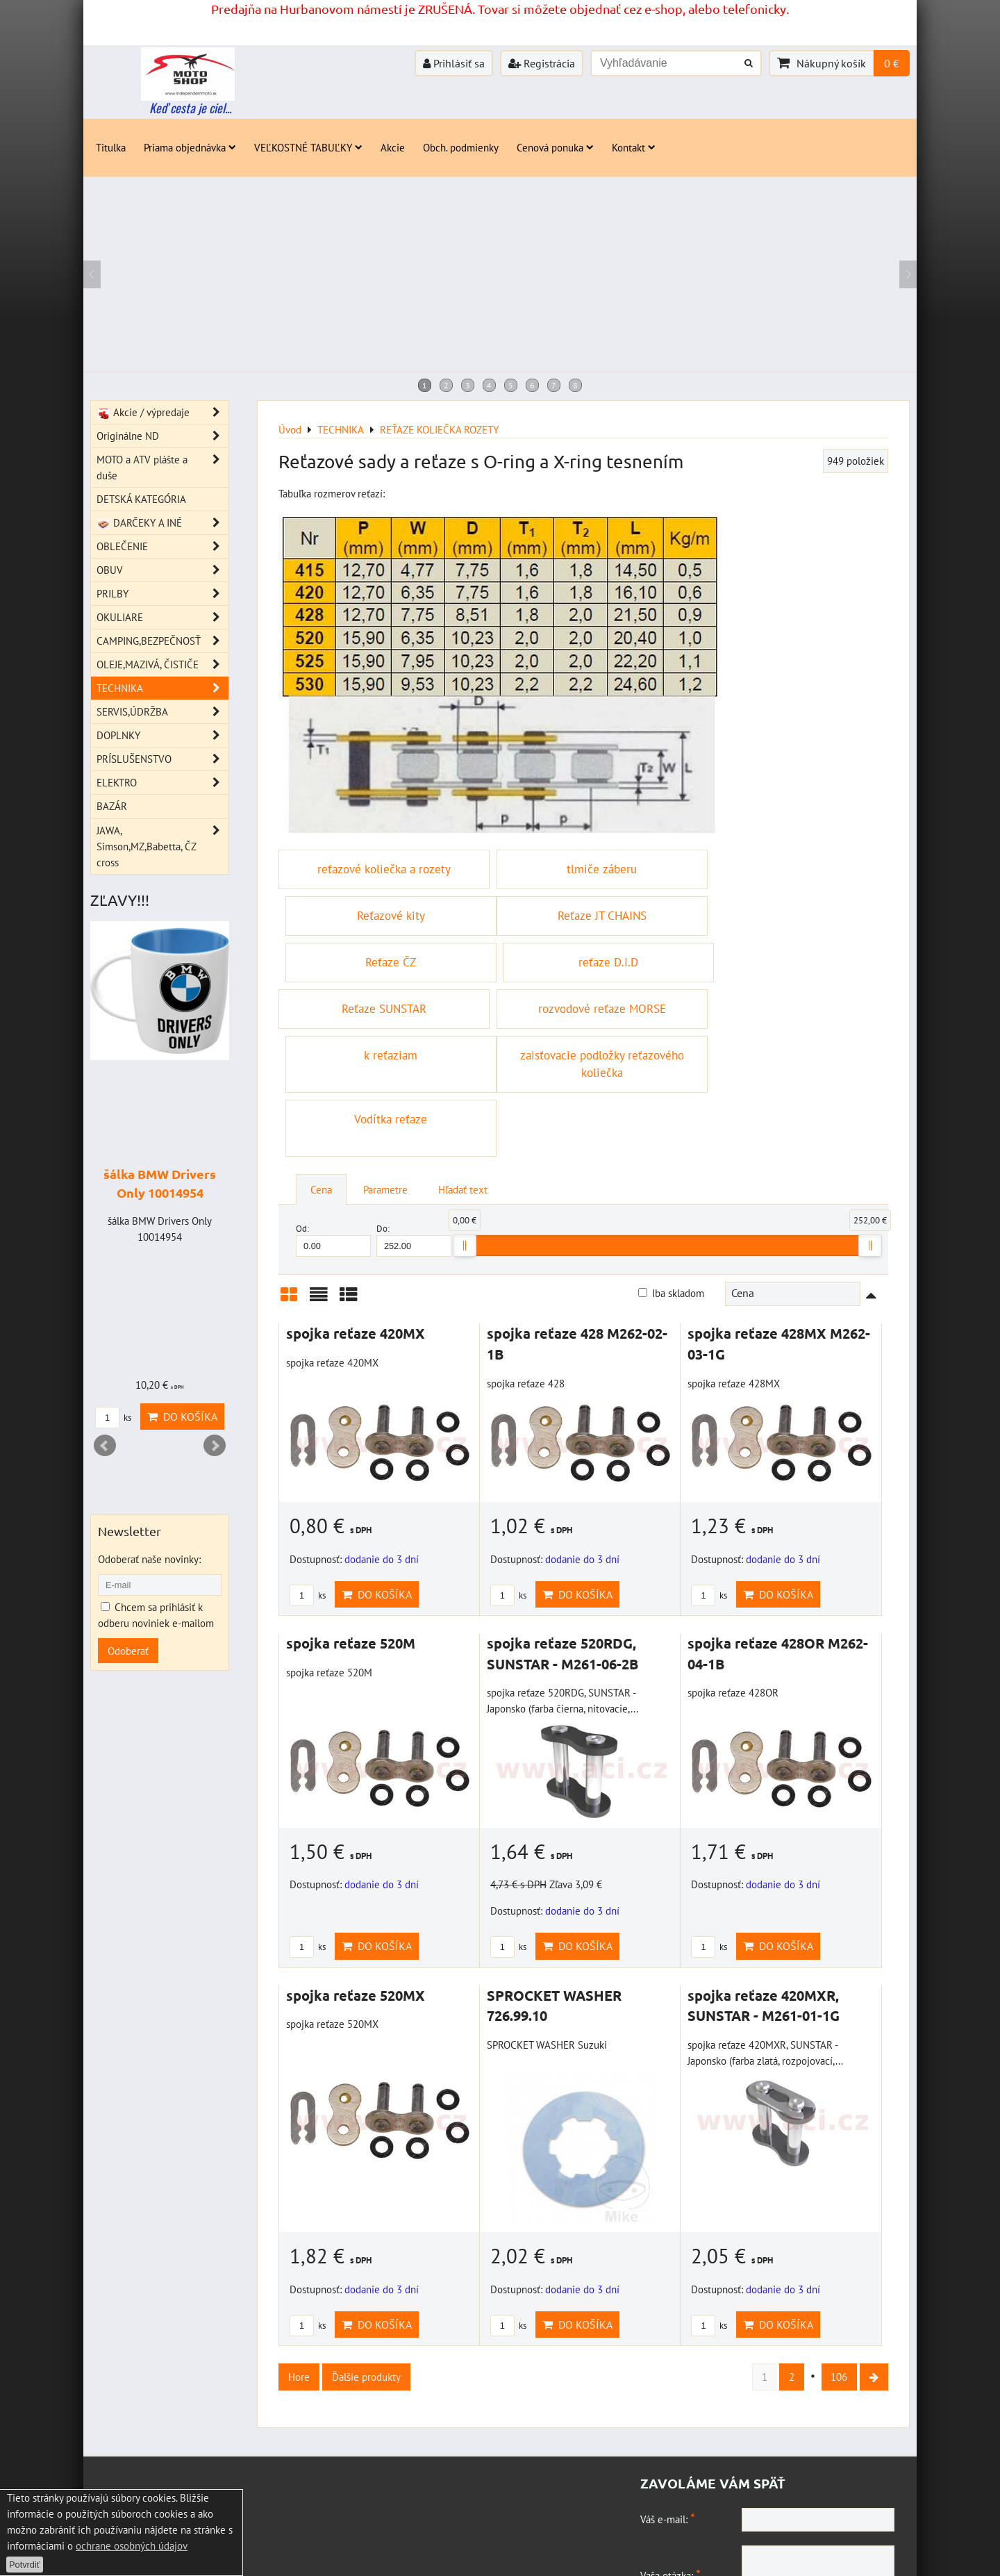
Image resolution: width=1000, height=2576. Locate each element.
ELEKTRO (162, 782)
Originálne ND (162, 435)
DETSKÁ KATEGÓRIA (141, 499)
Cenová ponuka (555, 147)
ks (308, 1485)
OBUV (162, 570)
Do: (413, 1129)
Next (214, 1446)
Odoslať (771, 2522)
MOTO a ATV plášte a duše (162, 467)
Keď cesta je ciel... (190, 108)
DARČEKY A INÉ (162, 522)
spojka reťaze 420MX (355, 1223)
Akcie (393, 147)
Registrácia (541, 63)
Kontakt (634, 147)
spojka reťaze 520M (350, 1533)
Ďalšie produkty (366, 2266)
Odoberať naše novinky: (149, 1559)
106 (839, 2266)
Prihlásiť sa (454, 63)
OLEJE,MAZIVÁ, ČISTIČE (162, 664)
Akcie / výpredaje (162, 412)
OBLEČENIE (162, 546)
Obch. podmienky (461, 147)
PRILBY (162, 593)
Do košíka (377, 1484)
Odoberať (128, 1651)
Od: (333, 1129)
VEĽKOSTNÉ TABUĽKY (308, 147)
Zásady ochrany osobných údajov (249, 2557)
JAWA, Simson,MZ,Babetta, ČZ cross (162, 846)
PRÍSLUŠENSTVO (162, 759)
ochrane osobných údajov (132, 2545)
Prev (105, 1446)
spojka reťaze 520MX (355, 1885)
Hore (299, 2266)
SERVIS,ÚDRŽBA (162, 711)
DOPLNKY (162, 735)
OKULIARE (162, 617)
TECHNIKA (162, 688)
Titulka (111, 147)
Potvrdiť (24, 2564)
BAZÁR (112, 806)
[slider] (464, 1135)
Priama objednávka (190, 147)
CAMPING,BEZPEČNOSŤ (162, 640)
